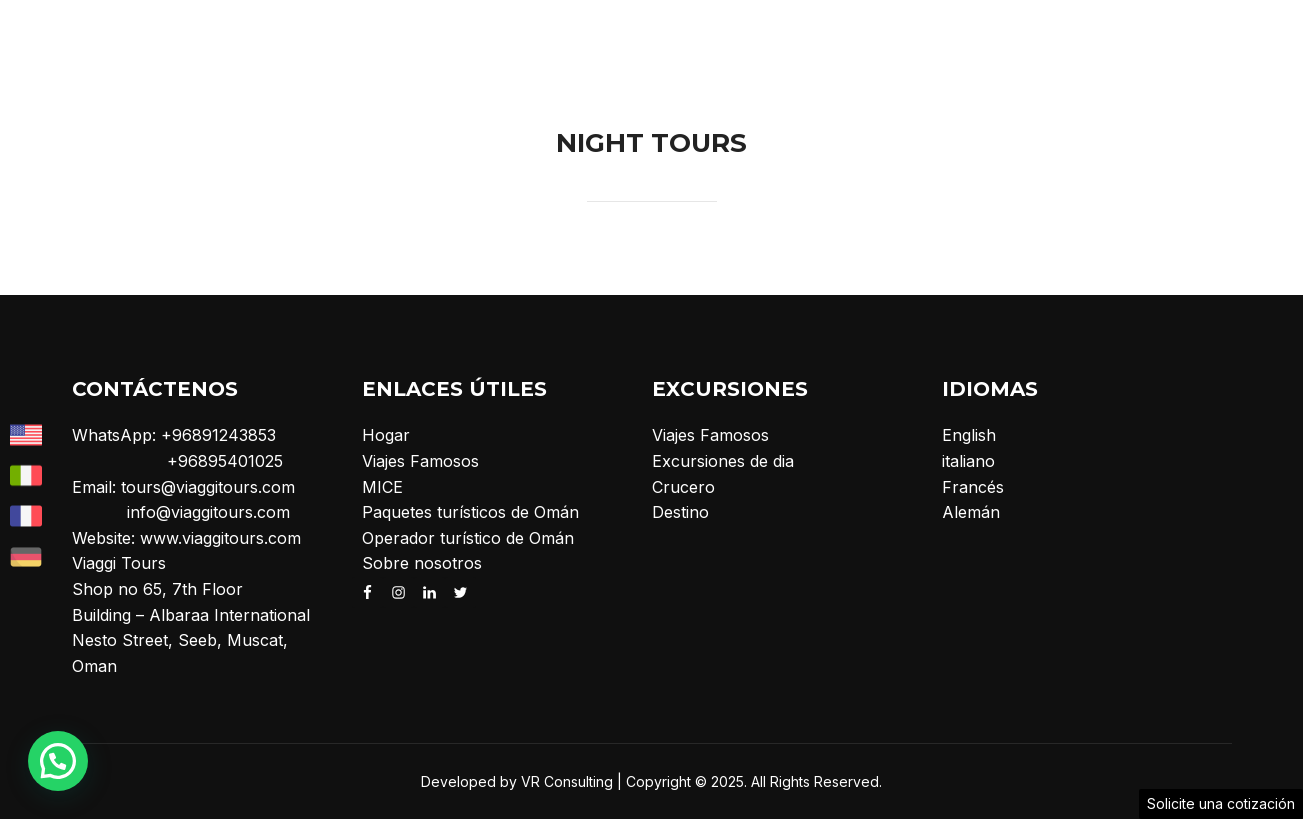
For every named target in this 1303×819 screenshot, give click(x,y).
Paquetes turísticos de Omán (470, 512)
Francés (973, 487)
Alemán (971, 512)
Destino (680, 512)
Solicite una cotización (1221, 803)
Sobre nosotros (1025, 39)
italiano (968, 461)
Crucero (1150, 39)
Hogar (682, 39)
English (969, 435)
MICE (910, 39)
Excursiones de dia (723, 461)
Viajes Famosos (420, 461)
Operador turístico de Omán (468, 538)
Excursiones (798, 39)
